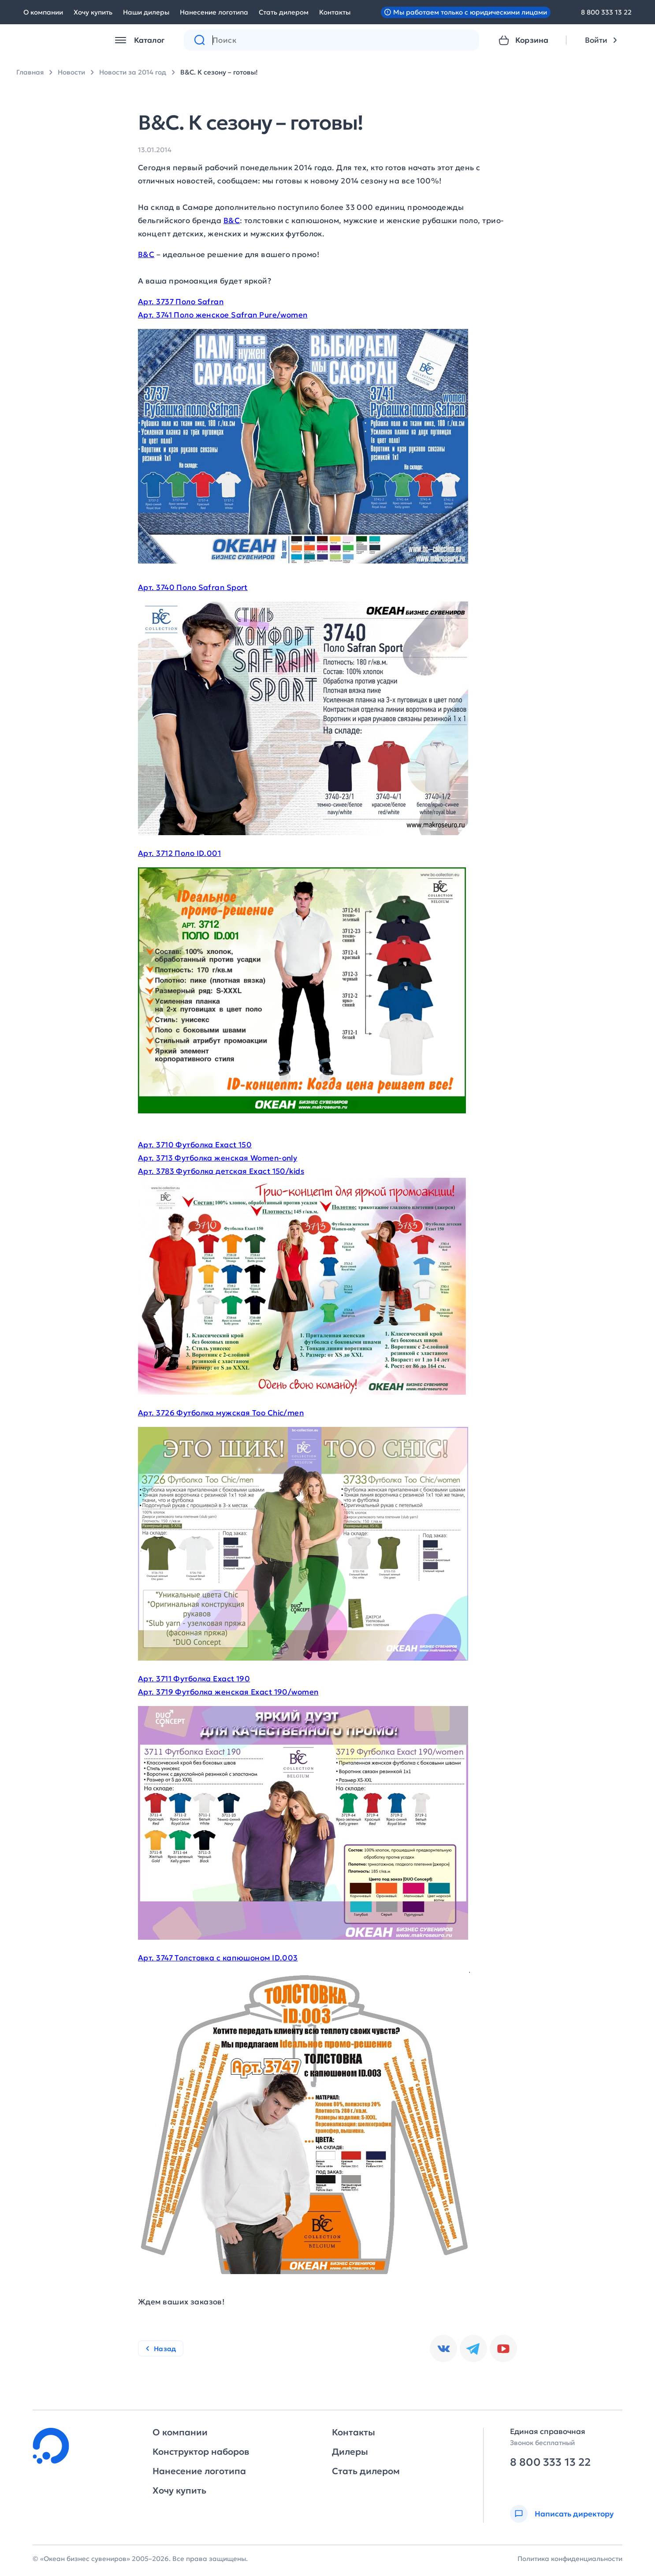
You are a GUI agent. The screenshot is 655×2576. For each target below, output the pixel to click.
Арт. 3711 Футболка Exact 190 (194, 1679)
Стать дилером (284, 12)
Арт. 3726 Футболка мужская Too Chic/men (221, 1413)
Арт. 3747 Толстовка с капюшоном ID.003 (218, 1958)
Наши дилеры (146, 12)
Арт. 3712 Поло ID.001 (179, 853)
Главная (30, 72)
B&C (231, 220)
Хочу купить (93, 12)
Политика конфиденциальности (569, 2558)
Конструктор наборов (201, 2451)
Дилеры (350, 2451)
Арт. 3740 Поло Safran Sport (193, 587)
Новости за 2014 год (132, 72)
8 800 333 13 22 (606, 12)
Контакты (334, 12)
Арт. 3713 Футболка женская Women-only (217, 1158)
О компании (43, 12)
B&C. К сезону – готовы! (219, 72)
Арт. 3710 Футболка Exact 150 (195, 1145)
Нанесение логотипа (214, 12)
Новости (71, 72)
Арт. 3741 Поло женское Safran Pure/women (223, 315)
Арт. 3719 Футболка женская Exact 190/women (228, 1692)
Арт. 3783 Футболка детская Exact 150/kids (221, 1171)
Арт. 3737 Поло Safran (180, 301)
